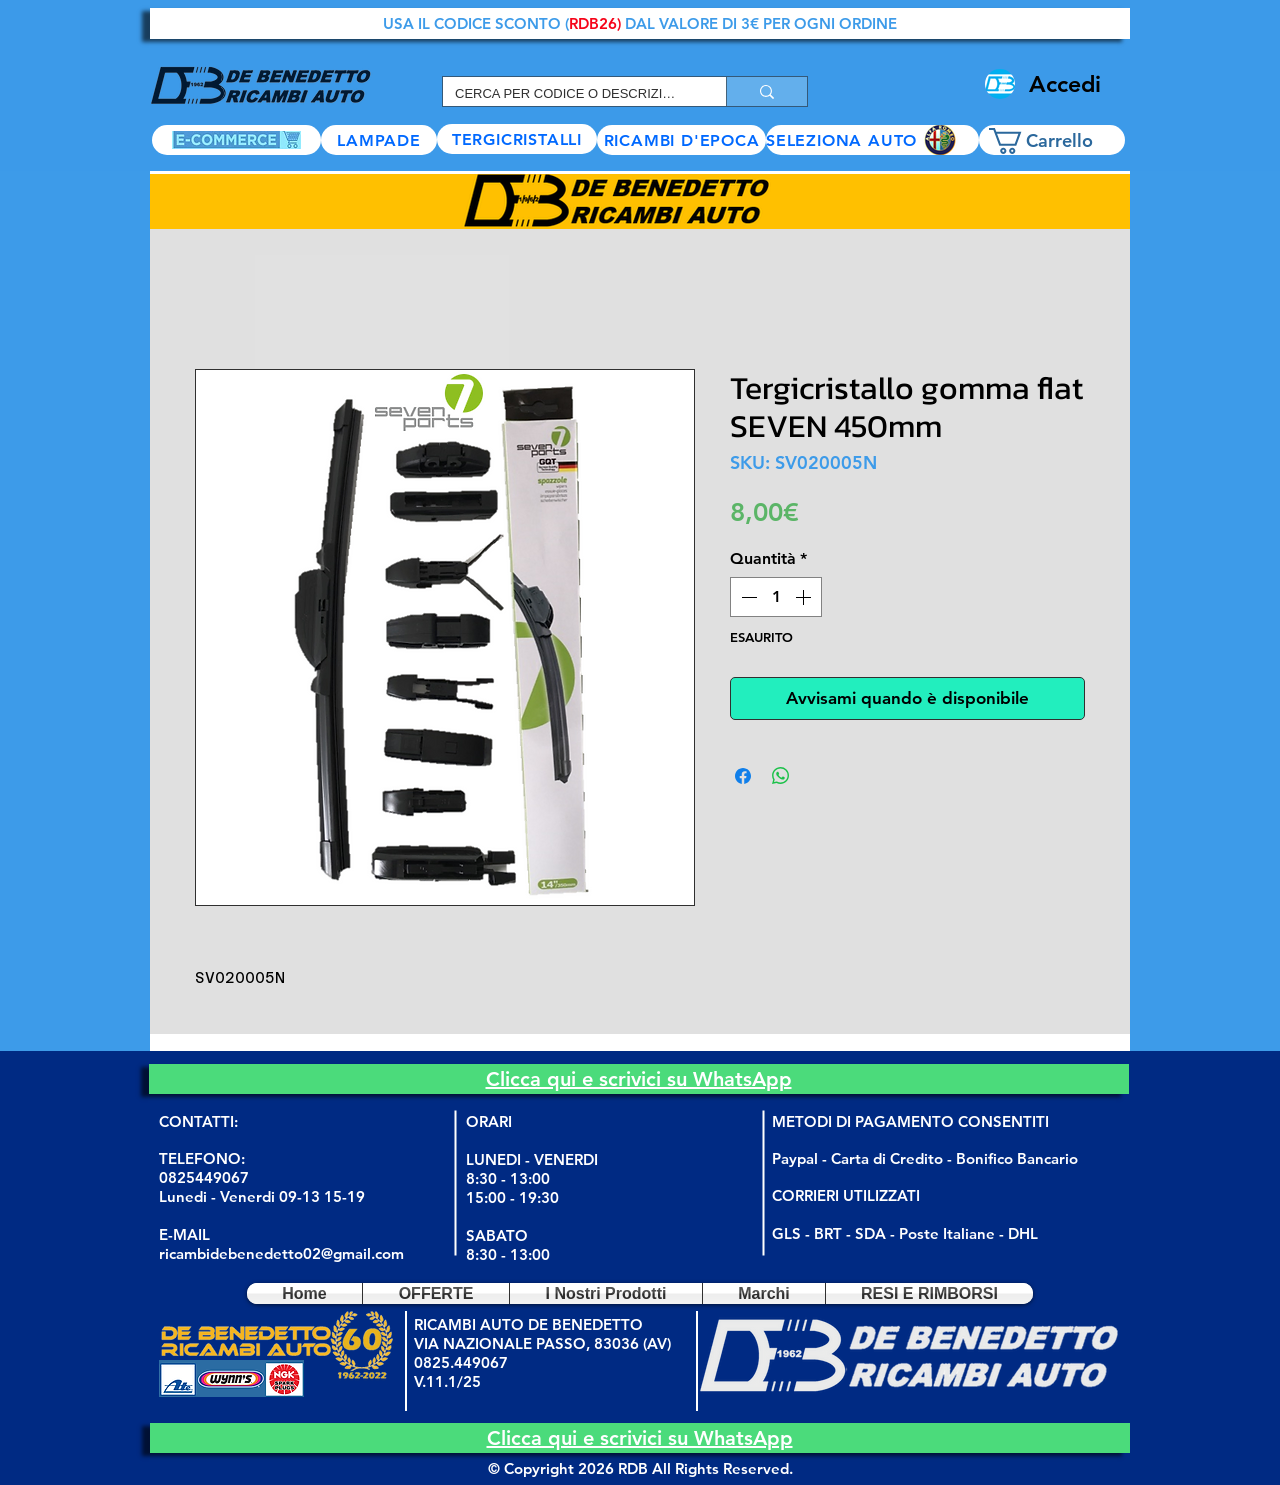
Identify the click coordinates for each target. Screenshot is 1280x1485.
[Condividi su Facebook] (743, 776)
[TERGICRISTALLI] (517, 139)
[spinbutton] (776, 597)
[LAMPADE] (379, 140)
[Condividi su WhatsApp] (781, 776)
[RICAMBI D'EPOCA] (681, 140)
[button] (872, 140)
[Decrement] (747, 597)
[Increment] (805, 597)
